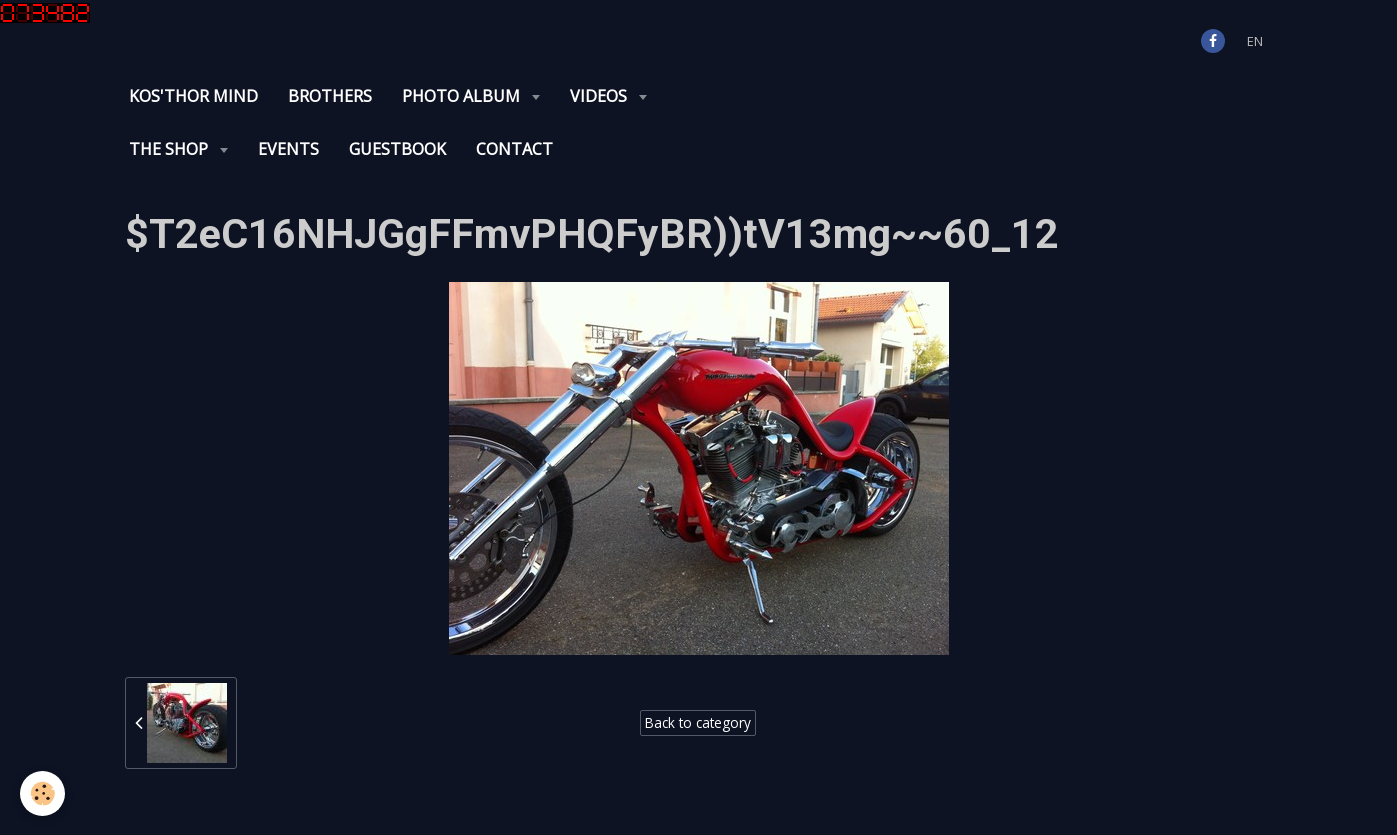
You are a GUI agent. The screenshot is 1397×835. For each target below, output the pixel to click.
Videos (600, 96)
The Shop (170, 149)
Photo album (463, 96)
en (1255, 41)
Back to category (698, 722)
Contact (514, 149)
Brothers (330, 96)
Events (288, 149)
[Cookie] (42, 793)
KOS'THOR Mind (193, 96)
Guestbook (397, 149)
